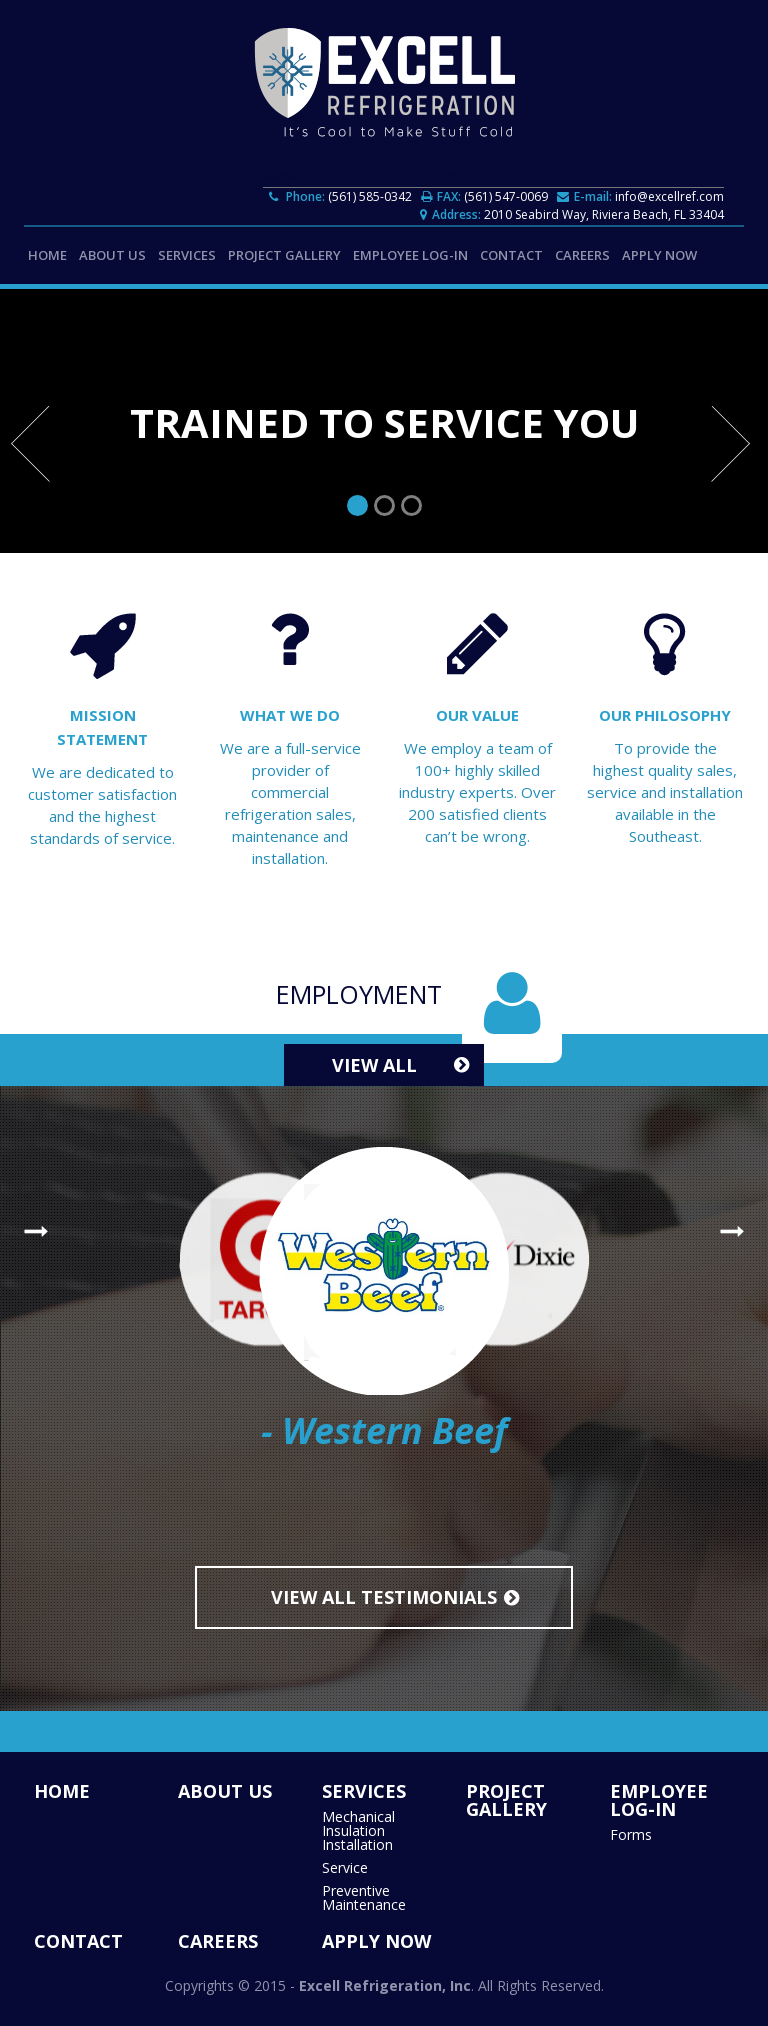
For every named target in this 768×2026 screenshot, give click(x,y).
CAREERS (582, 255)
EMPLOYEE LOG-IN (410, 255)
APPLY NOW (659, 255)
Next (734, 449)
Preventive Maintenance (364, 1898)
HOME (47, 255)
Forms (631, 1835)
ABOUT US (112, 255)
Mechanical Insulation (358, 1824)
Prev (33, 449)
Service (345, 1868)
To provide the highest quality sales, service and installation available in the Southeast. (665, 792)
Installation (357, 1845)
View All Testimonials (384, 1597)
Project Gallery (284, 255)
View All (374, 1065)
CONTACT (511, 255)
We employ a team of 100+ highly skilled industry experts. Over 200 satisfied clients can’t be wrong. (477, 792)
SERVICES (187, 255)
